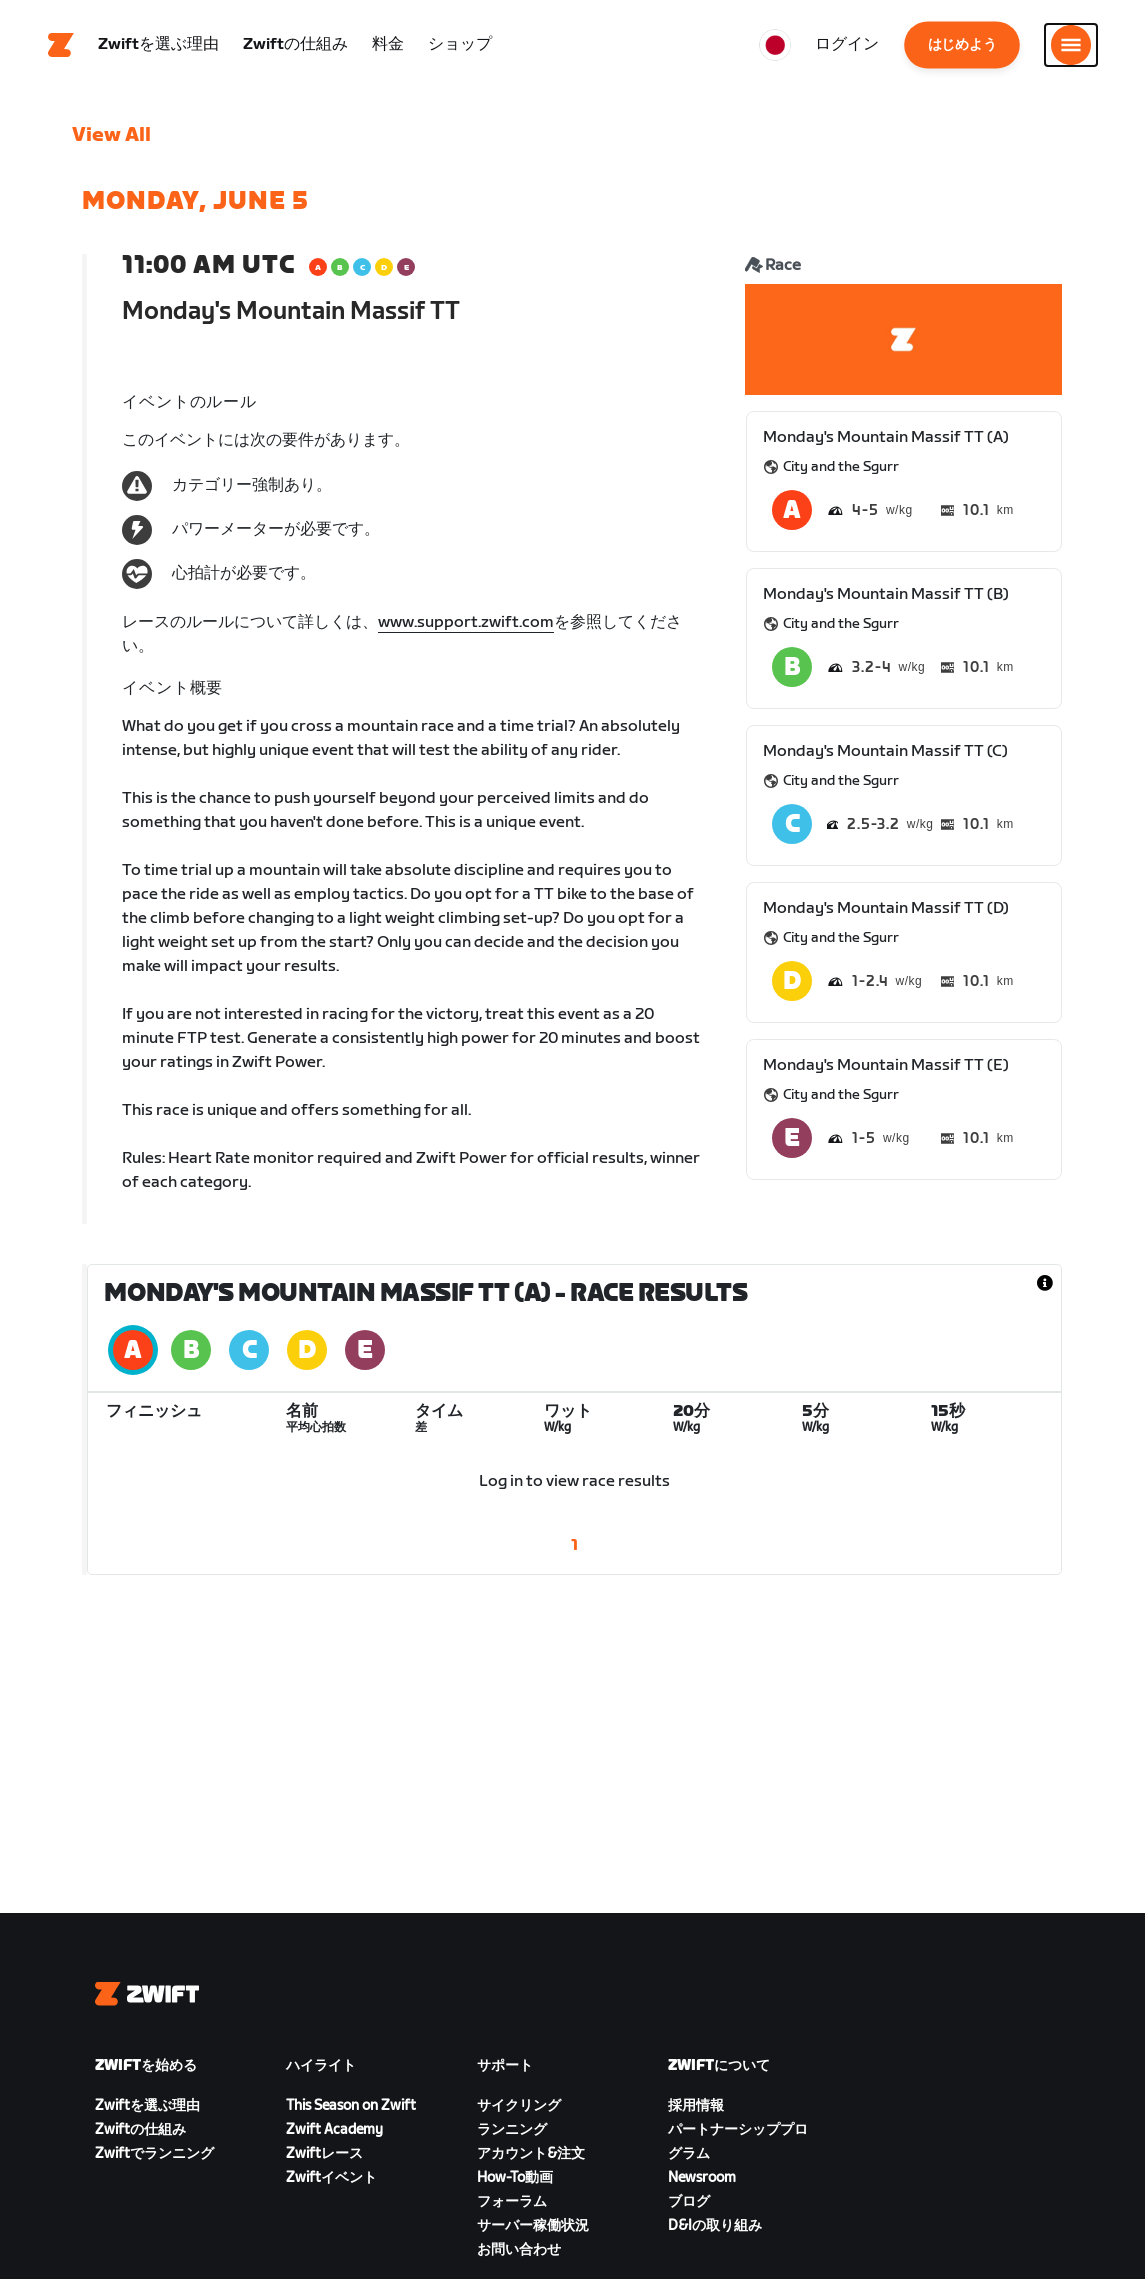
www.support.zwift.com (466, 622)
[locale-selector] (775, 45)
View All (111, 135)
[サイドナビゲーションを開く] (1071, 45)
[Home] (61, 45)
